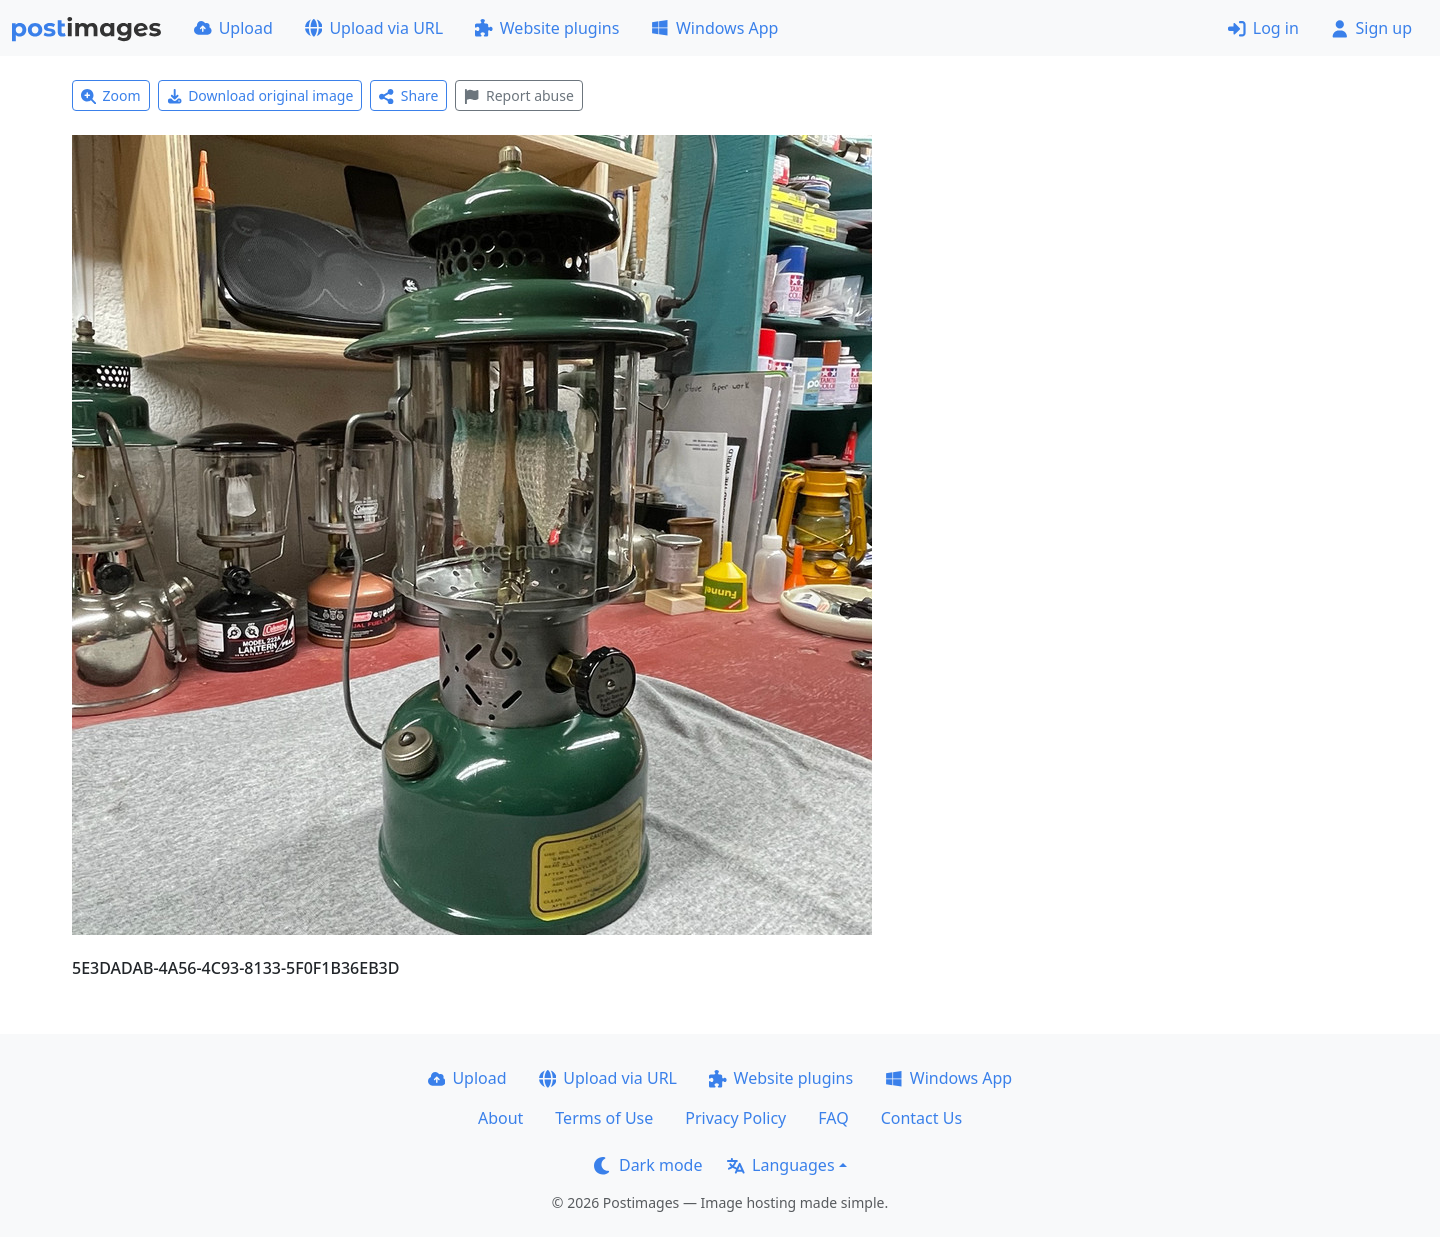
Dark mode (648, 1165)
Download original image (260, 95)
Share (408, 95)
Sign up (1371, 28)
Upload (233, 28)
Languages (780, 1165)
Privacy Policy (735, 1118)
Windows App (714, 28)
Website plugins (547, 28)
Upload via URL (374, 28)
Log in (1263, 28)
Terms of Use (604, 1118)
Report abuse (518, 95)
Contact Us (921, 1118)
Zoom (111, 95)
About (500, 1118)
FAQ (833, 1118)
